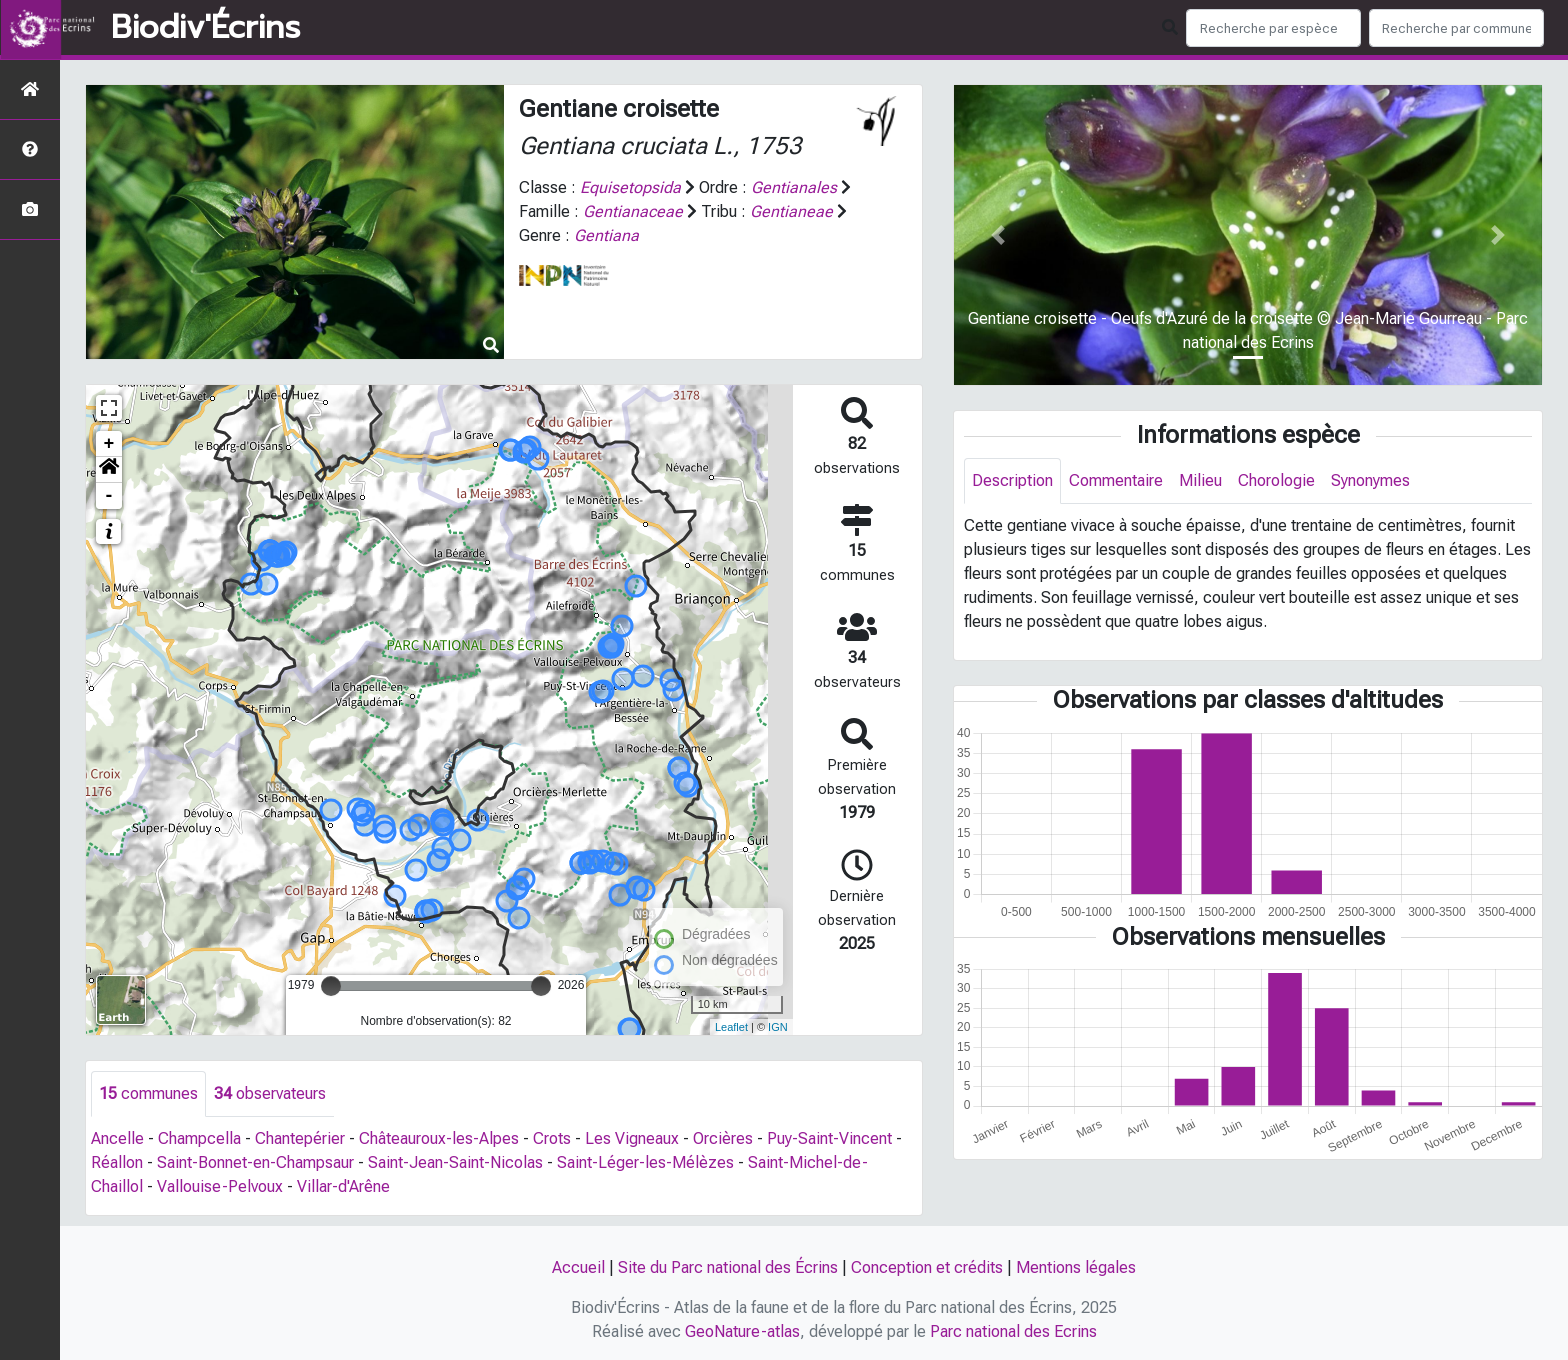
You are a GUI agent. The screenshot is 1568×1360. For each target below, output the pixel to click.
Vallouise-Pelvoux (220, 1186)
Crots (552, 1138)
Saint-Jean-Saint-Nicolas (455, 1162)
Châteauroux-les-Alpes (439, 1138)
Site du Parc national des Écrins (728, 1267)
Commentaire (1116, 480)
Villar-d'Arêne (343, 1186)
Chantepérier (300, 1138)
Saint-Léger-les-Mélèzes (645, 1162)
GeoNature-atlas (742, 1331)
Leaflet (731, 1027)
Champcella (199, 1138)
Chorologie (1276, 480)
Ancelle (117, 1138)
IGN (778, 1027)
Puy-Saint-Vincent (829, 1138)
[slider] (331, 986)
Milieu (1200, 480)
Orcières (723, 1138)
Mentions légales (1076, 1267)
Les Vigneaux (632, 1138)
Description (1012, 480)
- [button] (109, 496)
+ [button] (109, 444)
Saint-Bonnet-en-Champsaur (255, 1162)
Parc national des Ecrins (1013, 1331)
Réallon (117, 1162)
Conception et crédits (927, 1267)
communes (148, 1093)
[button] (109, 470)
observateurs (270, 1093)
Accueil (578, 1267)
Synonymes (1370, 480)
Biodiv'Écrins (205, 28)
